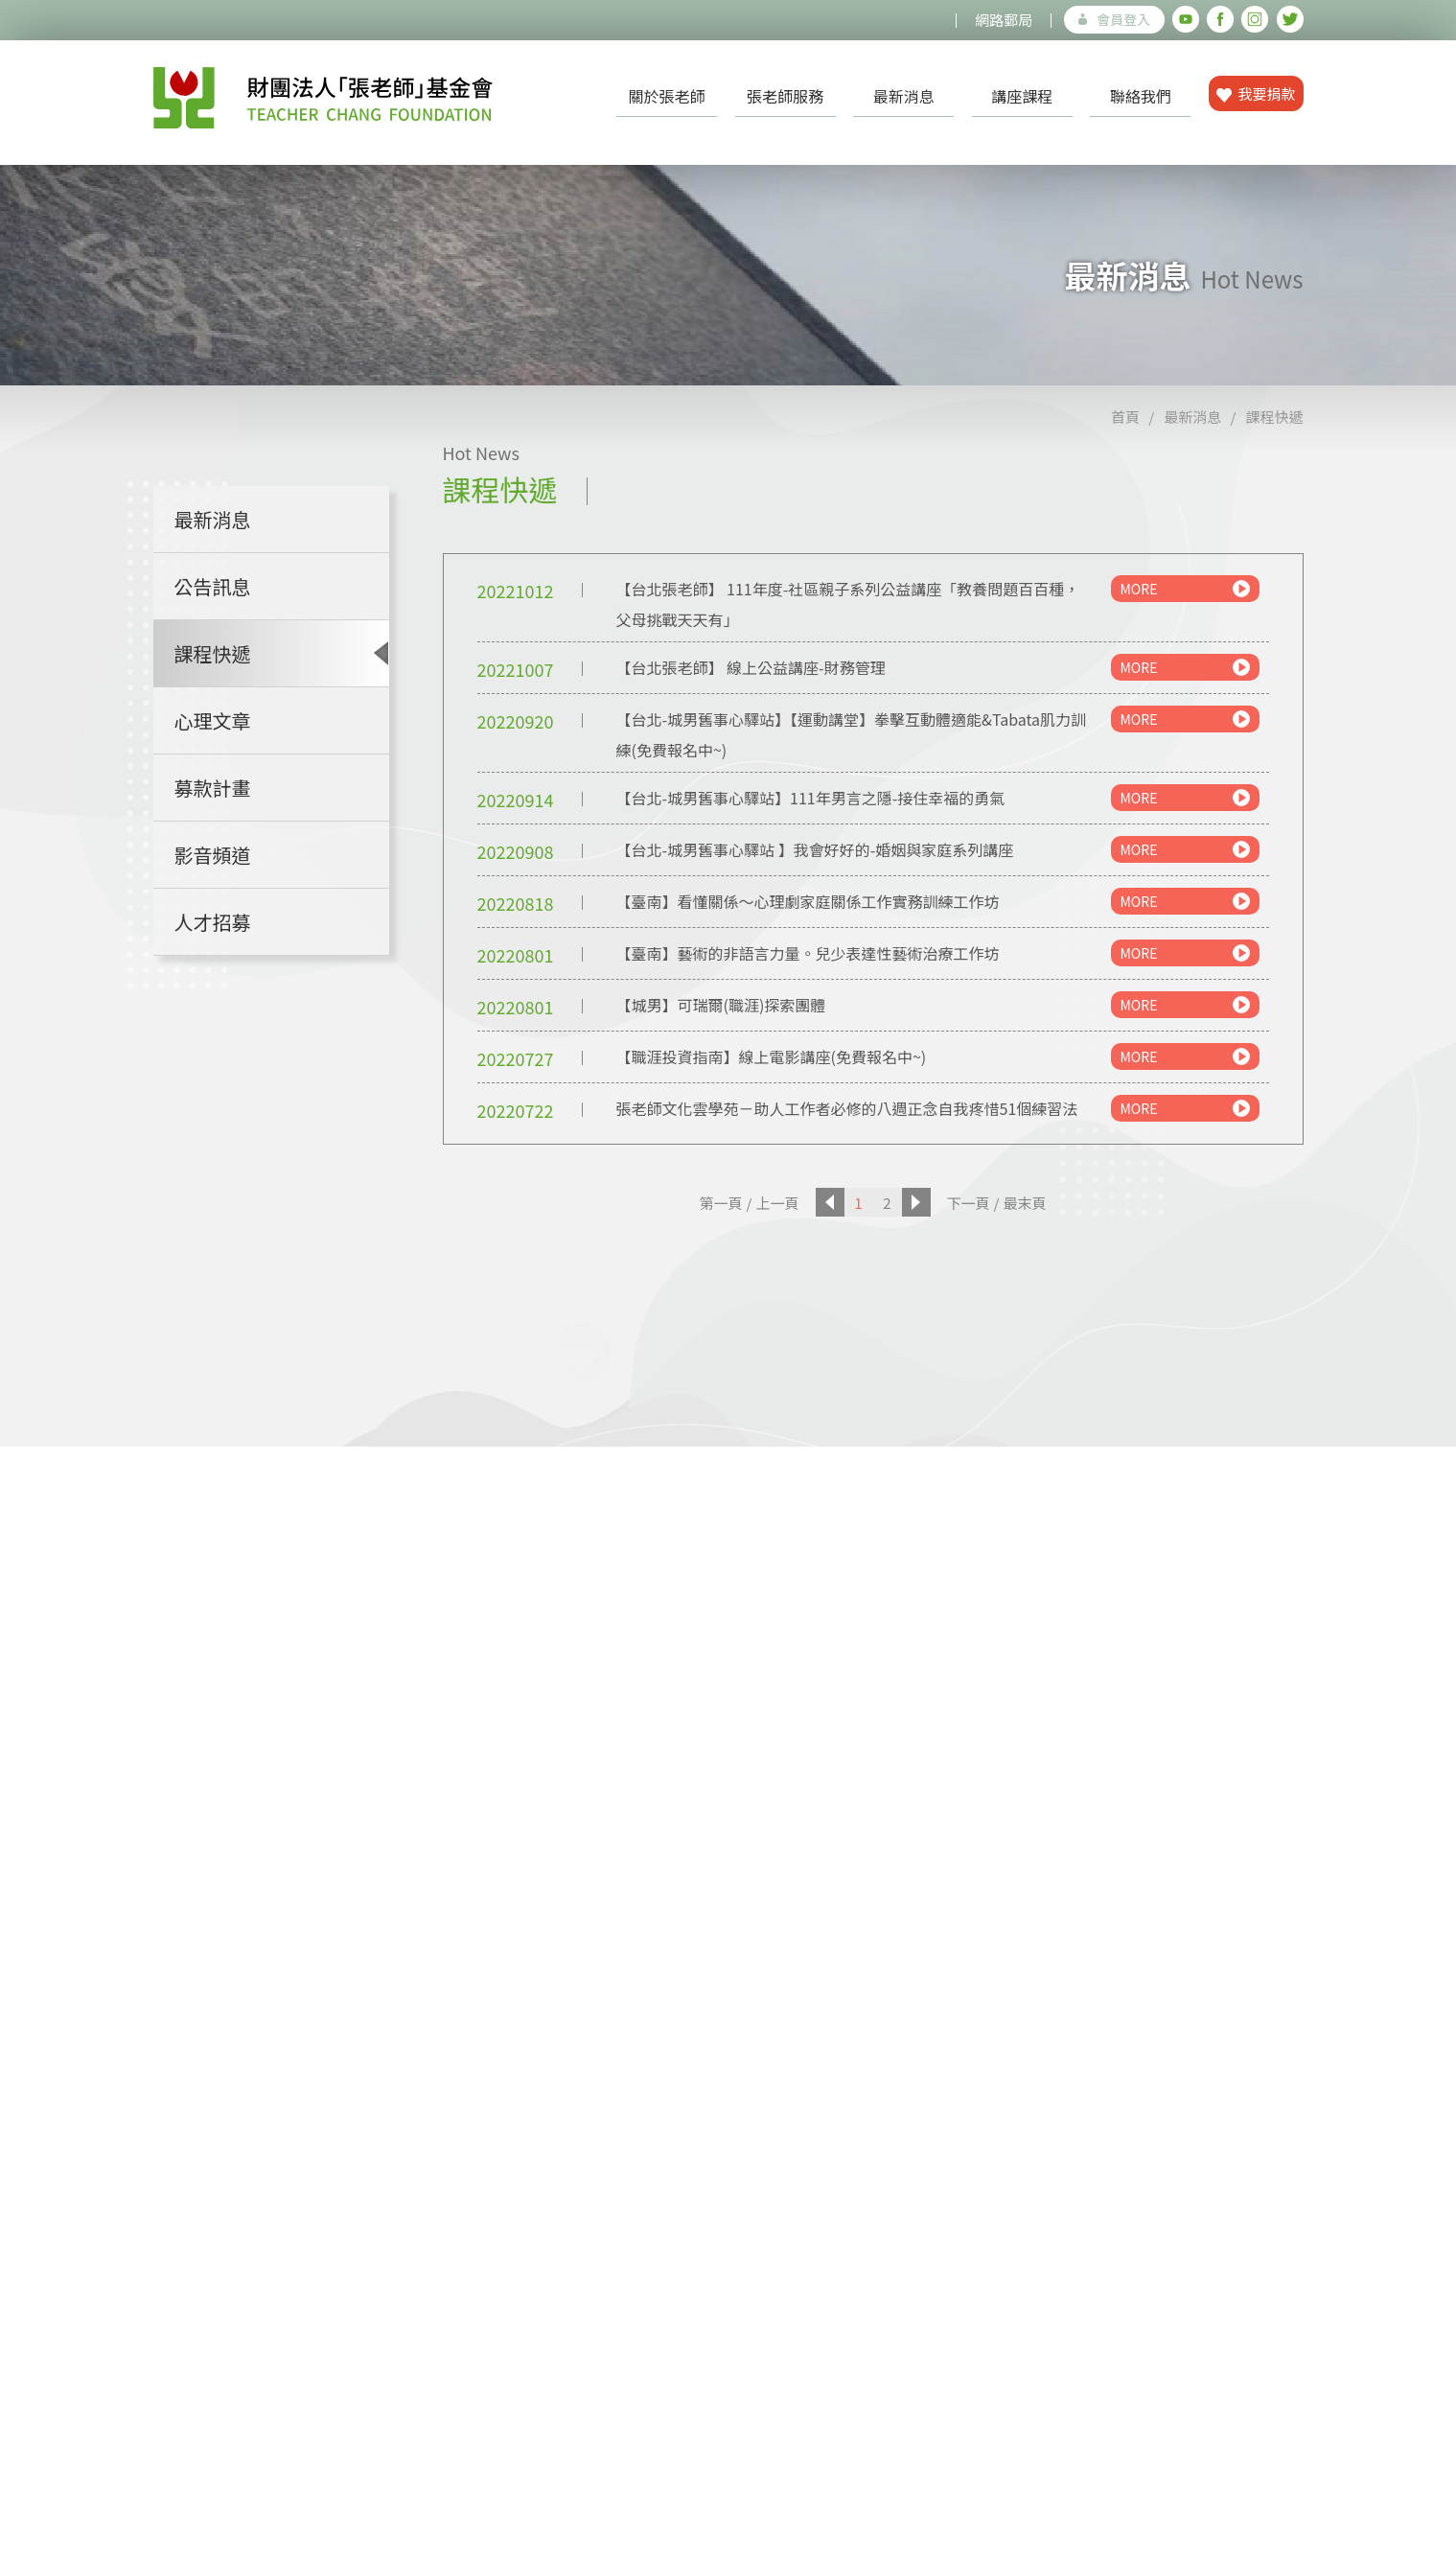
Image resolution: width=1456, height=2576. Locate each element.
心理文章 (212, 720)
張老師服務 (785, 95)
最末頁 (1024, 1203)
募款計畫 (212, 787)
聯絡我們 (1140, 95)
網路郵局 (1003, 20)
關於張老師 (667, 95)
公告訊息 (212, 586)
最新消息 (904, 95)
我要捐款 (1256, 93)
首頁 (1125, 416)
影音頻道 (212, 855)
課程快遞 (1274, 416)
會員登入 (1114, 19)
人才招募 (212, 922)
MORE (1185, 588)
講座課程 (1021, 95)
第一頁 (721, 1203)
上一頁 (776, 1203)
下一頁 (968, 1203)
